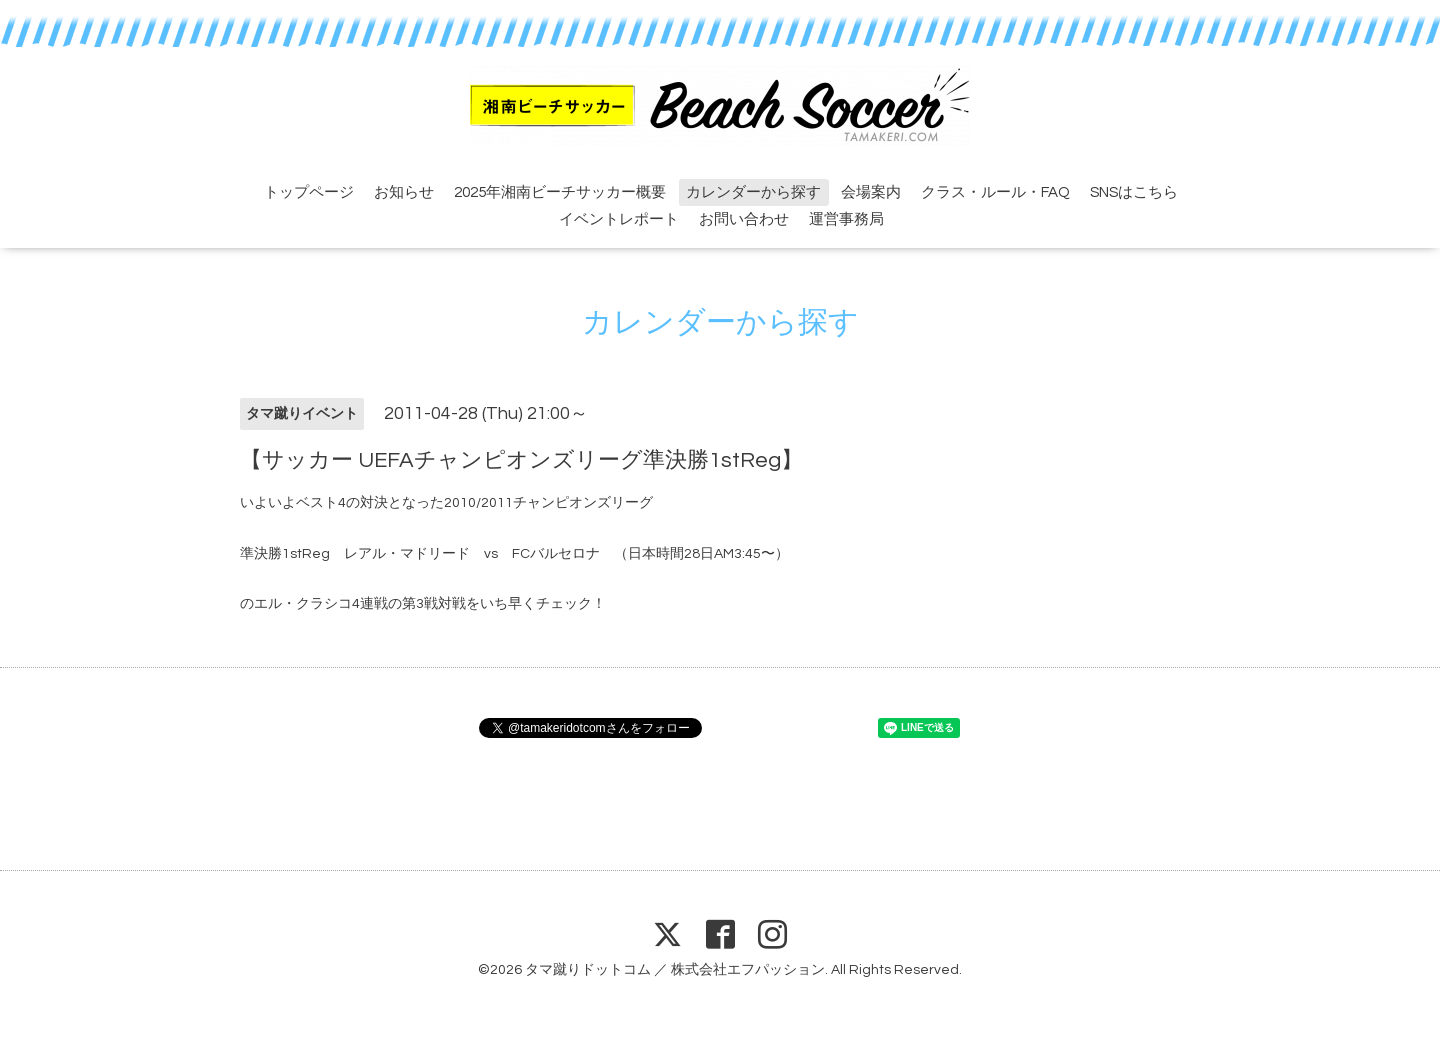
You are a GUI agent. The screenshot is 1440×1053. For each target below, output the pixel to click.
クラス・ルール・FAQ (995, 192)
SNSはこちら (1134, 192)
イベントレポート (619, 219)
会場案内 (871, 192)
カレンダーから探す (753, 192)
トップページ (309, 192)
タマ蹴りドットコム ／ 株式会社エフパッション (675, 970)
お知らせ (404, 192)
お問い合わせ (744, 219)
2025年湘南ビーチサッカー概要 (560, 192)
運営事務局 (846, 219)
